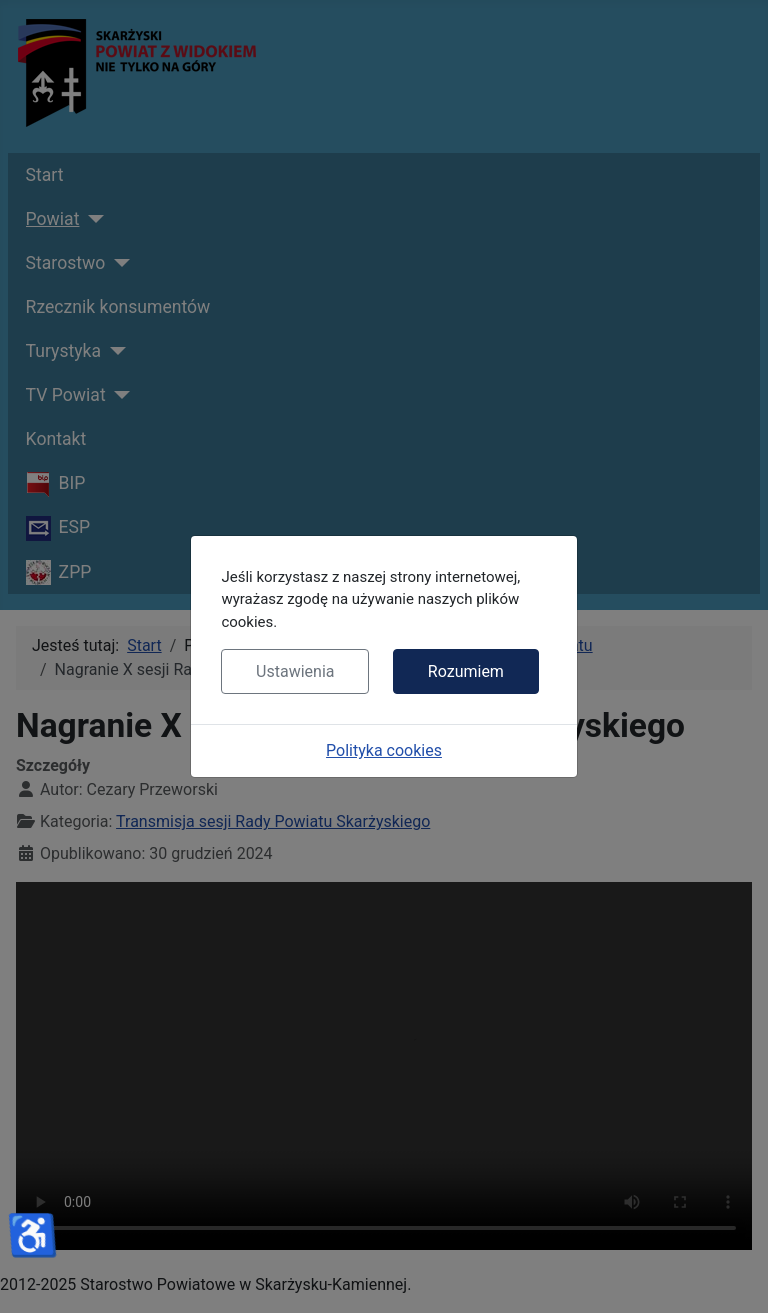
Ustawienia (295, 671)
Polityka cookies (384, 750)
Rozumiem (466, 671)
